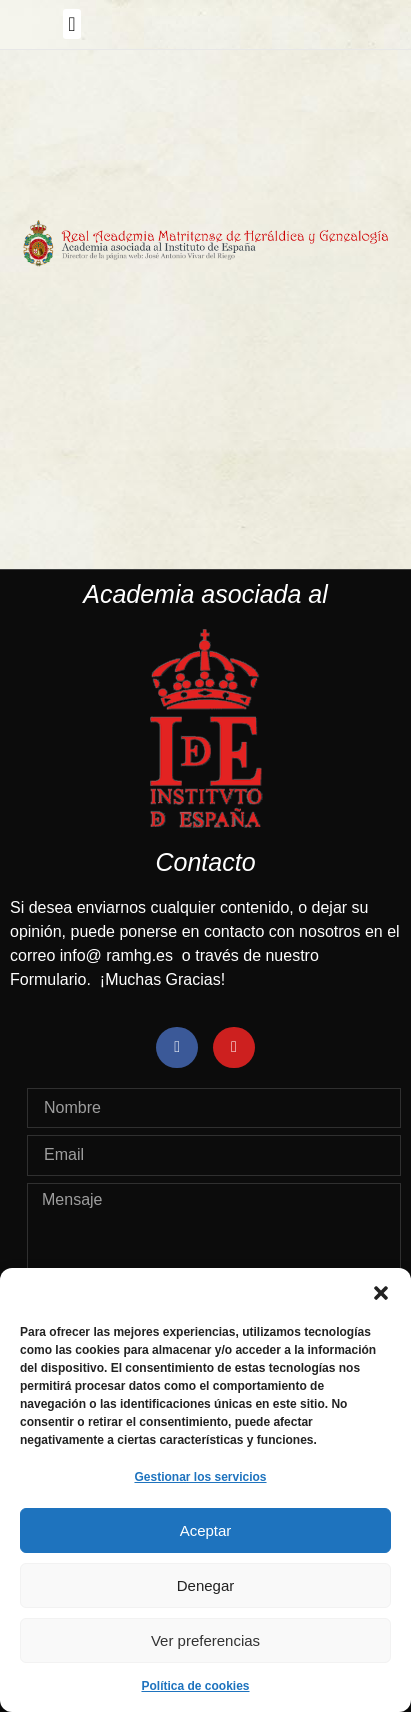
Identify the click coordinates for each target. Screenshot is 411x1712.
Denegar (206, 1585)
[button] (381, 1293)
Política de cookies (195, 1686)
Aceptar (206, 1530)
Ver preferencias (205, 1640)
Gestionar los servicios (200, 1477)
